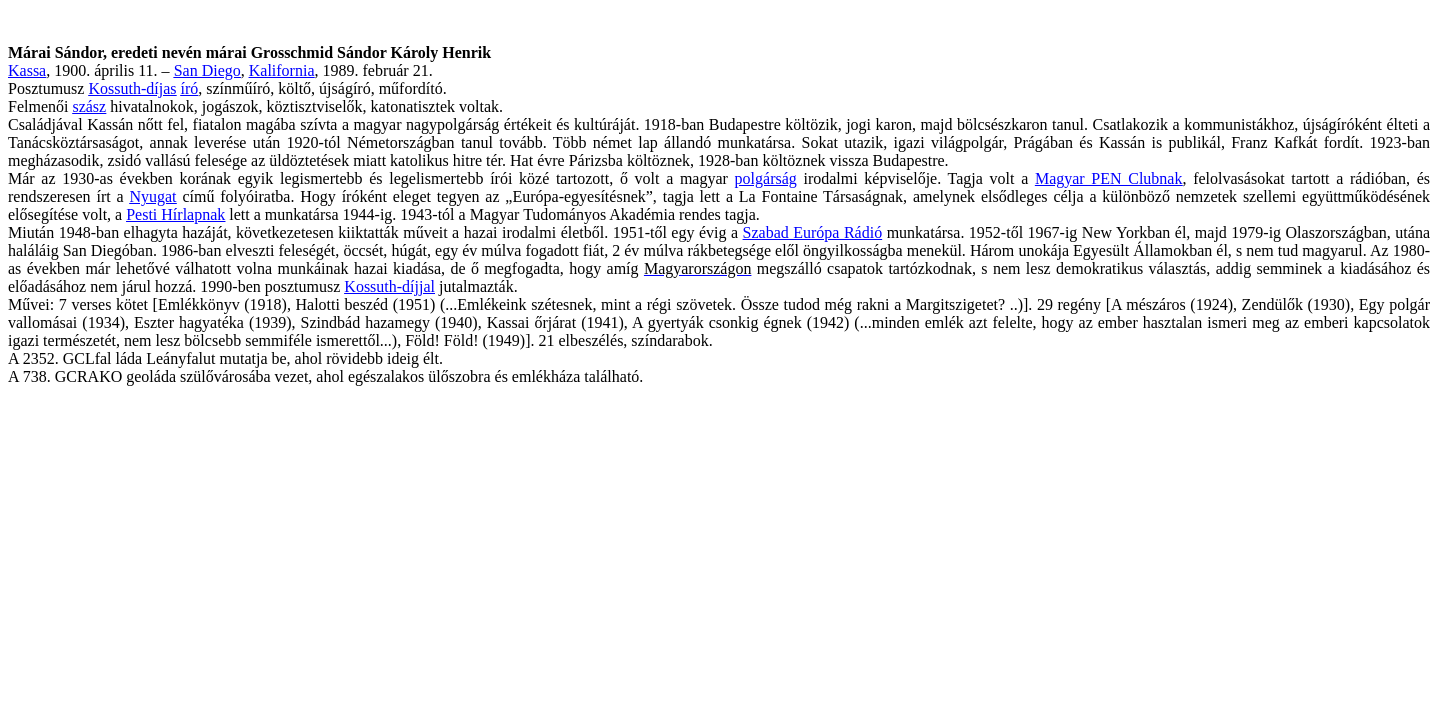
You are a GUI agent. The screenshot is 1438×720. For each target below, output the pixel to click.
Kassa (27, 70)
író (189, 88)
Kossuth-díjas (132, 88)
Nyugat (152, 196)
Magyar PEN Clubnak (1109, 178)
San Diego (207, 70)
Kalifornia (282, 70)
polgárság (766, 178)
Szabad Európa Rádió (813, 232)
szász (89, 106)
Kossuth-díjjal (389, 286)
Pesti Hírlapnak (175, 214)
